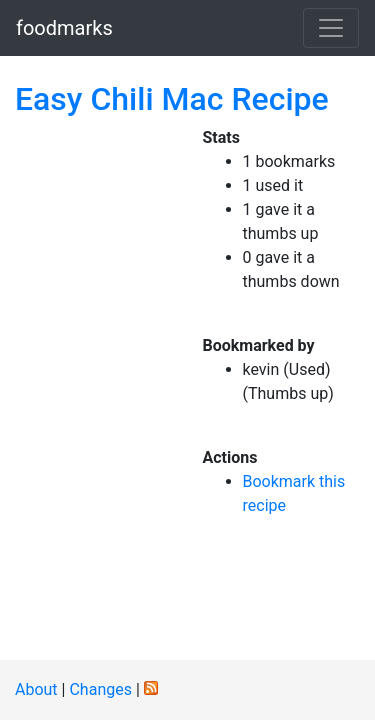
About (36, 689)
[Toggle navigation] (331, 28)
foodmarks (64, 28)
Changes (100, 689)
